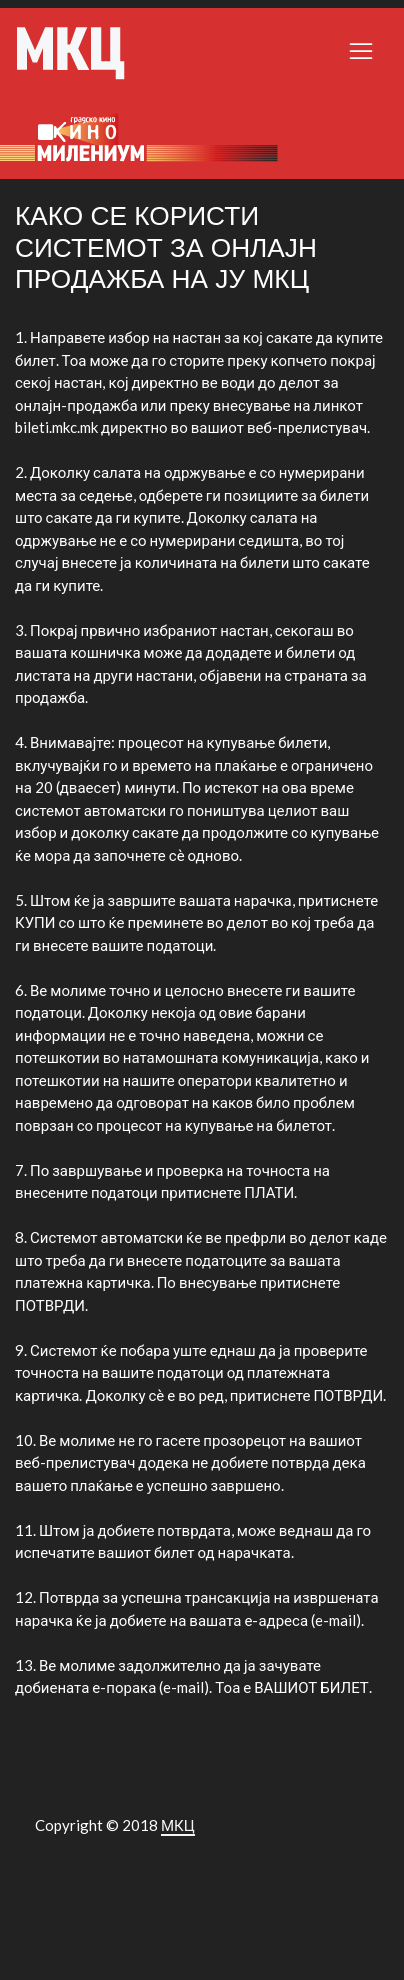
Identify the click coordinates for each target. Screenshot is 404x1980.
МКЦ (178, 1825)
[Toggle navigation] (361, 51)
